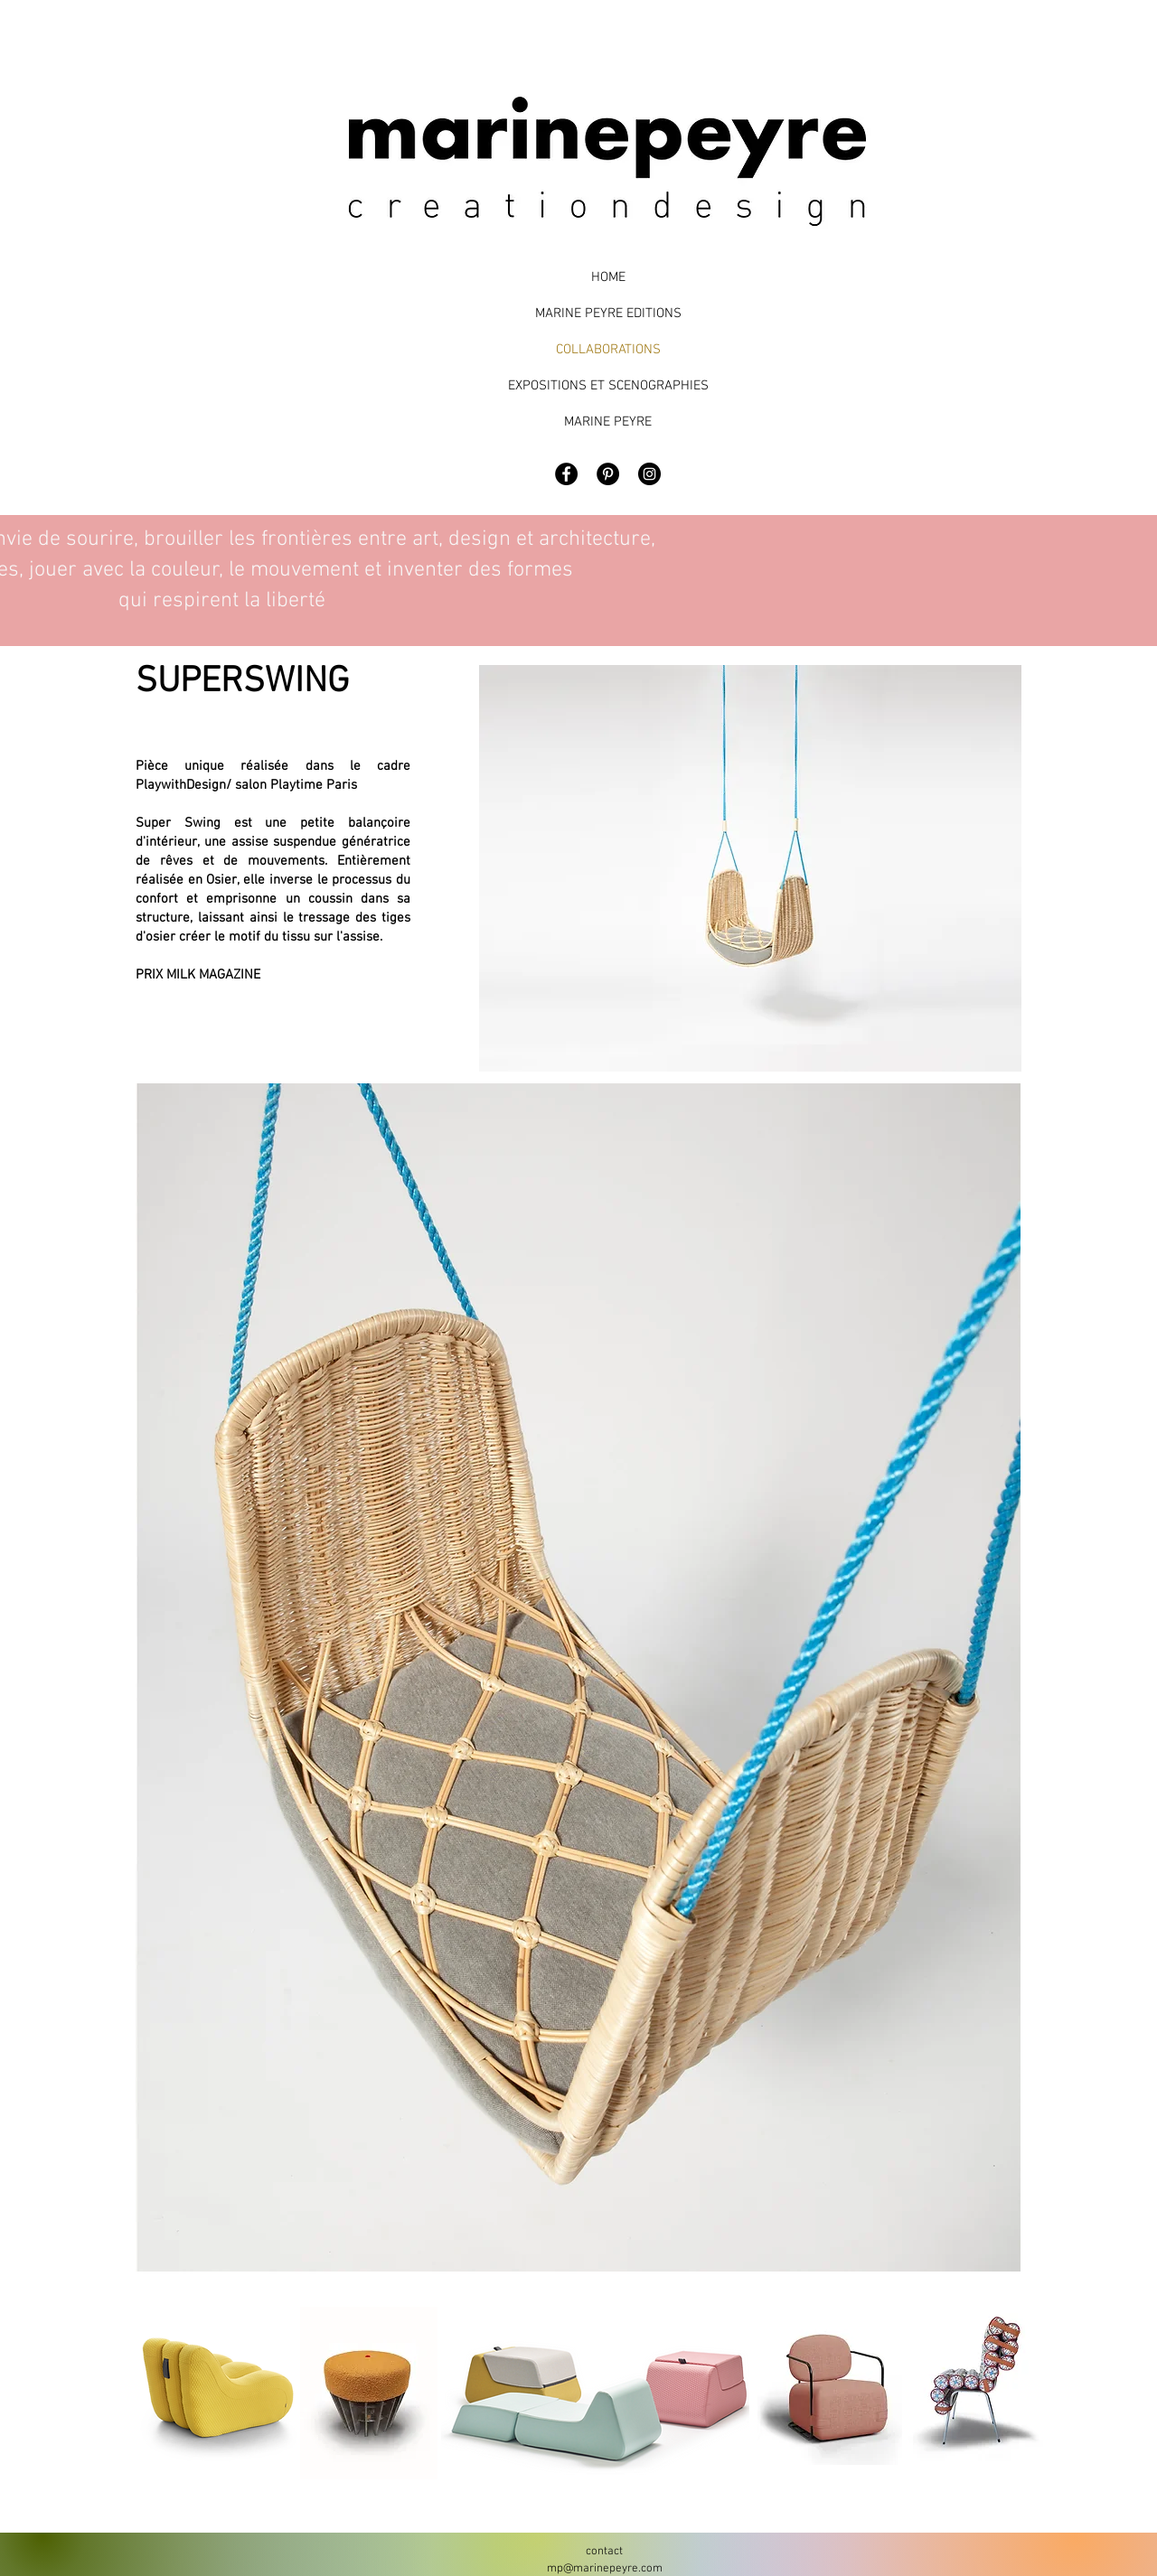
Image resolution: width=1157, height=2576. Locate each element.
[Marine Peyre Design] (649, 474)
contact (604, 2551)
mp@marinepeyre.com (605, 2569)
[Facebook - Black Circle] (566, 474)
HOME (608, 277)
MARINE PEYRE (608, 422)
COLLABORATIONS (608, 350)
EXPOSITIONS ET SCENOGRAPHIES (608, 386)
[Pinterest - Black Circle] (608, 474)
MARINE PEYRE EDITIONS (608, 313)
